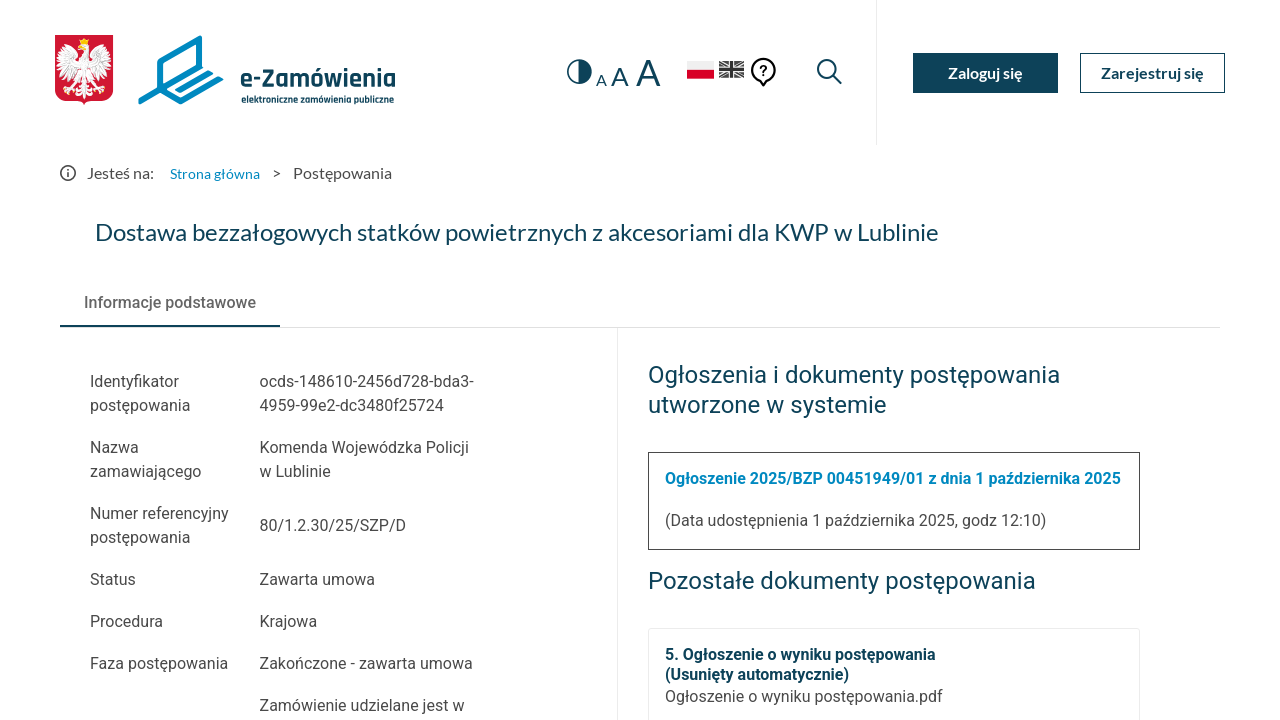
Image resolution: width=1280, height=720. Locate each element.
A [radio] (586, 80)
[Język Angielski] (728, 72)
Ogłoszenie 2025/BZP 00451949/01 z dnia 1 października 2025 (893, 478)
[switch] (562, 72)
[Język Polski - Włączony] (685, 72)
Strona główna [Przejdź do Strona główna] (220, 172)
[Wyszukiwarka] (827, 72)
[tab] (170, 303)
